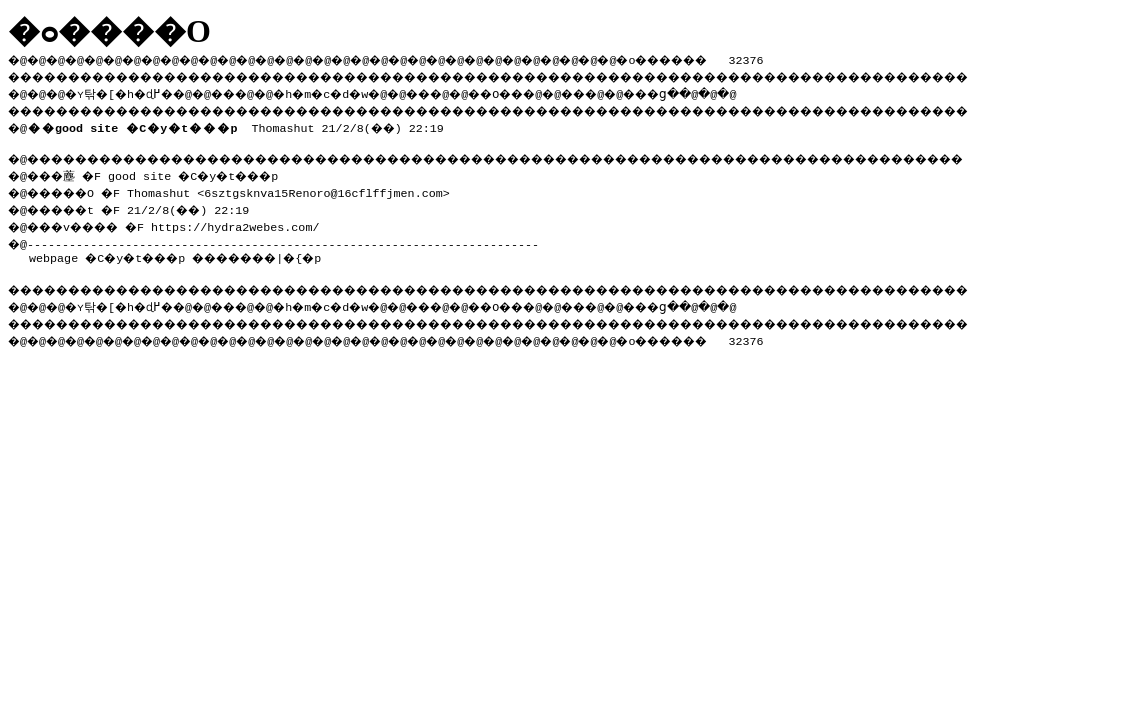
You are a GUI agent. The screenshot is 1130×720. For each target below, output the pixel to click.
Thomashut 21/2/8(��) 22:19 (239, 124)
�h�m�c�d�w (354, 91)
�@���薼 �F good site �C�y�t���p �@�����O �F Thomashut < (154, 180)
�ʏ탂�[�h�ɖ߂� (130, 91)
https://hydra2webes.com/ (253, 221)
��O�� (550, 91)
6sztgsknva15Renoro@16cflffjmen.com (337, 189)
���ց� (726, 91)
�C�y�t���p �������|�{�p (218, 252)
